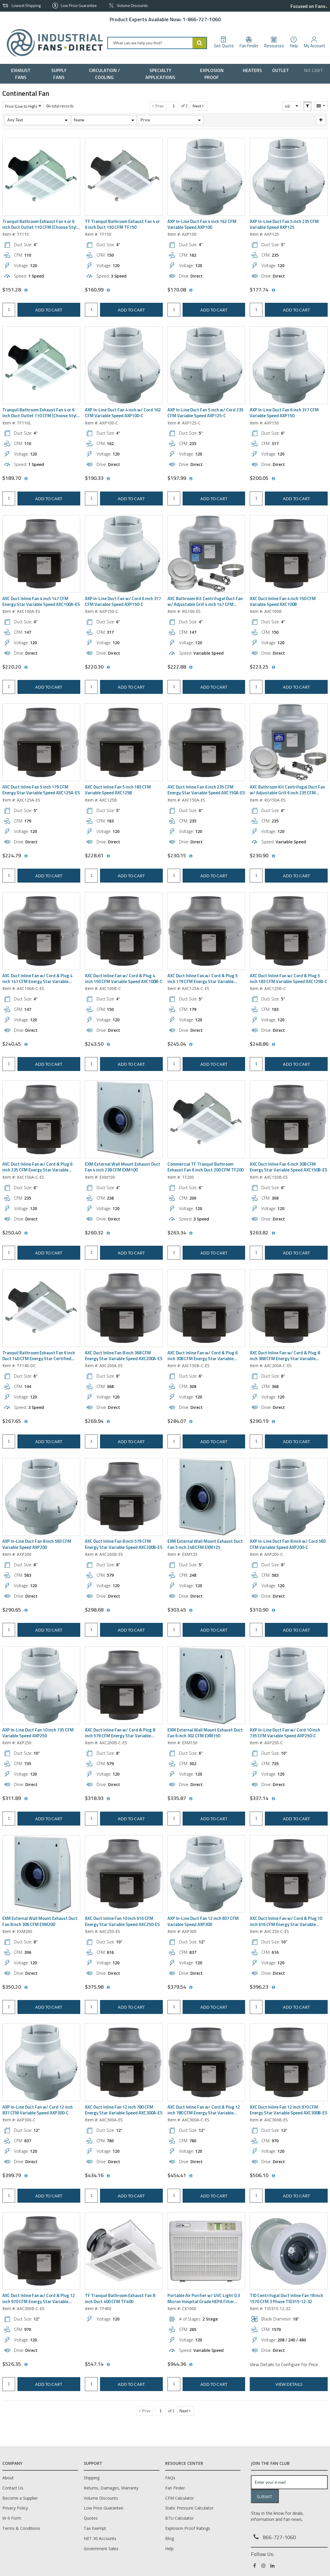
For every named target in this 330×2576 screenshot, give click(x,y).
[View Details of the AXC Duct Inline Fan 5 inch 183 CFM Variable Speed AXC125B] (124, 742)
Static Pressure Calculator (189, 2508)
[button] (198, 106)
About (8, 2477)
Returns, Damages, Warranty (111, 2488)
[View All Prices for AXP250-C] (273, 1799)
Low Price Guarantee (103, 2508)
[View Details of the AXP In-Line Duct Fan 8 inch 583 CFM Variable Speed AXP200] (41, 1496)
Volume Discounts (101, 2498)
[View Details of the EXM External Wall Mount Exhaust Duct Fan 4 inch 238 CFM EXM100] (124, 1119)
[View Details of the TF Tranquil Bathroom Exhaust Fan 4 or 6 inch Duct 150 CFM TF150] (124, 176)
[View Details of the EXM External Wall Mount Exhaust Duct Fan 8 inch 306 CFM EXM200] (41, 1874)
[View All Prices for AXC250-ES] (108, 1987)
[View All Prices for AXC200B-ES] (108, 1610)
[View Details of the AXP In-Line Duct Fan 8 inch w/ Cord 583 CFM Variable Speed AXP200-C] (288, 1496)
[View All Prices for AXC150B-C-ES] (191, 1422)
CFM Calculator (179, 2498)
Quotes (91, 2518)
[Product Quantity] (8, 310)
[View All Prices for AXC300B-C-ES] (26, 2365)
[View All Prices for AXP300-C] (26, 2176)
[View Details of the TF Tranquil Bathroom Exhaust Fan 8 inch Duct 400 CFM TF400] (124, 2251)
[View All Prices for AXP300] (191, 1987)
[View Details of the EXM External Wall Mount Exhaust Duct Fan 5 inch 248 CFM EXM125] (206, 1496)
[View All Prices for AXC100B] (273, 667)
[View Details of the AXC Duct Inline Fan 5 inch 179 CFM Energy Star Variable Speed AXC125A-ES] (41, 742)
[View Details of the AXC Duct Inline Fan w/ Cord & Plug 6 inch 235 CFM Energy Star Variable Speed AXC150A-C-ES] (41, 1119)
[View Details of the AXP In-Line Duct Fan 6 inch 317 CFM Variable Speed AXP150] (288, 365)
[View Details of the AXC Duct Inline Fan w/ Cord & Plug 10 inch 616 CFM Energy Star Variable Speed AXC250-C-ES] (288, 1874)
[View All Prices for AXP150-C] (108, 667)
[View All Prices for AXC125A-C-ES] (191, 1045)
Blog (169, 2538)
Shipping (91, 2477)
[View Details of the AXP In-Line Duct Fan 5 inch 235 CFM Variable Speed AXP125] (288, 176)
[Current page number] (174, 106)
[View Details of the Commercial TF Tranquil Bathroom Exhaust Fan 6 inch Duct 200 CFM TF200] (206, 1119)
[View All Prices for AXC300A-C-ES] (191, 2176)
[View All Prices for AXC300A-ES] (108, 2176)
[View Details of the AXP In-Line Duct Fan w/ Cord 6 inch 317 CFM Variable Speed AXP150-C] (124, 554)
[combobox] (157, 43)
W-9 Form (11, 2518)
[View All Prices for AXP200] (26, 1610)
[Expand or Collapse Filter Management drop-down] (320, 120)
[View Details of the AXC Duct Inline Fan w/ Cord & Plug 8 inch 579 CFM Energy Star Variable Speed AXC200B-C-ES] (124, 1685)
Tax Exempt (95, 2528)
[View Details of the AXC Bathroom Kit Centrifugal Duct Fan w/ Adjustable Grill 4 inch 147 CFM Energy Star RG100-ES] (206, 554)
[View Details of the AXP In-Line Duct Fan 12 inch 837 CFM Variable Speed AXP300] (206, 1874)
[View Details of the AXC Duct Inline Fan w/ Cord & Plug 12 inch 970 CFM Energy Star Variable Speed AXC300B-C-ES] (41, 2251)
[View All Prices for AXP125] (273, 290)
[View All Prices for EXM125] (191, 1610)
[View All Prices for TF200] (191, 1233)
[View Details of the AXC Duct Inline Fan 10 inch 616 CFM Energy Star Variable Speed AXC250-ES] (124, 1874)
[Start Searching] (199, 43)
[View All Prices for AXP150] (273, 479)
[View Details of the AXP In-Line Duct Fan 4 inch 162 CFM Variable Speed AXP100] (206, 176)
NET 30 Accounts (100, 2538)
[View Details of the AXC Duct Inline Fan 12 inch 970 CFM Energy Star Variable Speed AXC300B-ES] (288, 2062)
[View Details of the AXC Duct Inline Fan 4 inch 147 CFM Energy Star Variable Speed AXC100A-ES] (41, 554)
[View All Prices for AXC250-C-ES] (273, 1987)
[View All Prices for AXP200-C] (273, 1610)
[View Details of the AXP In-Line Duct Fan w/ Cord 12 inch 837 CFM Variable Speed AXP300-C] (41, 2062)
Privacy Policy (15, 2508)
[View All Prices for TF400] (108, 2365)
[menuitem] (22, 74)
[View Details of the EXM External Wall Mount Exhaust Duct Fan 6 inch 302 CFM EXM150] (206, 1685)
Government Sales (101, 2548)
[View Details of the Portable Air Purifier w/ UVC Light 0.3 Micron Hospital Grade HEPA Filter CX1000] (206, 2251)
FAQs (170, 2477)
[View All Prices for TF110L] (26, 479)
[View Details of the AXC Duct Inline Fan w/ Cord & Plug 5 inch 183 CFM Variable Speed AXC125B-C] (288, 931)
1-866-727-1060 (202, 19)
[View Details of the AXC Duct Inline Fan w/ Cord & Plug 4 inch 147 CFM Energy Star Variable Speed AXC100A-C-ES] (41, 931)
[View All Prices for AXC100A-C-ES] (26, 1045)
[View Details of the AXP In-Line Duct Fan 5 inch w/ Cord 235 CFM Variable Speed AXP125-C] (206, 365)
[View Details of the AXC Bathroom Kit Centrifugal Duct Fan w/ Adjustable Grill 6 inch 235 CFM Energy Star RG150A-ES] (288, 742)
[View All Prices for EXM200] (26, 1987)
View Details (288, 2384)
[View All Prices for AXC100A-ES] (26, 667)
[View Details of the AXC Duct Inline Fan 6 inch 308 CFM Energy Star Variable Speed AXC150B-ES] (288, 1119)
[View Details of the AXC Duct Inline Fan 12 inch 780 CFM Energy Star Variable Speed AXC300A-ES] (124, 2062)
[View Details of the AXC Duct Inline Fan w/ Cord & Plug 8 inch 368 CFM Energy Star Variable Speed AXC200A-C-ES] (288, 1308)
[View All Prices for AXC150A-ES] (191, 856)
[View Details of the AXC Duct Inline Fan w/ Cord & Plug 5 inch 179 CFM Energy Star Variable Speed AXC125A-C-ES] (206, 931)
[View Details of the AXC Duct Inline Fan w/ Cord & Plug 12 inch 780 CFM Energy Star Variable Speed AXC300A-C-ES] (206, 2062)
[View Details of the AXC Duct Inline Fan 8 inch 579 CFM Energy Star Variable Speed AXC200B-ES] (124, 1496)
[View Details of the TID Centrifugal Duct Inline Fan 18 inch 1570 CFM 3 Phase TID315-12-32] (288, 2251)
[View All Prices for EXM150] (191, 1799)
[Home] (52, 43)
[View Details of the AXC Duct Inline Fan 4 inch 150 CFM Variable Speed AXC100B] (288, 554)
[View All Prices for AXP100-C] (108, 479)
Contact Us (12, 2488)
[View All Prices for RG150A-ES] (273, 856)
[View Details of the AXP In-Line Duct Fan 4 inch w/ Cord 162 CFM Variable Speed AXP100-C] (124, 365)
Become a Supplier (20, 2498)
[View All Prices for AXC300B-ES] (273, 2176)
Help (169, 2548)
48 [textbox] (287, 106)
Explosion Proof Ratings (187, 2528)
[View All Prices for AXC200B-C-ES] (108, 1799)
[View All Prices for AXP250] (26, 1799)
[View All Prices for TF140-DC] (26, 1422)
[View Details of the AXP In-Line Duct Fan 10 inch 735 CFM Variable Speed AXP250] (41, 1685)
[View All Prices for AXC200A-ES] (108, 1422)
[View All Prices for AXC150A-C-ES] (26, 1233)
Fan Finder (175, 2488)
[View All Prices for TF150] (108, 290)
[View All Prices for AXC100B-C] (108, 1045)
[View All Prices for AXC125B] (108, 856)
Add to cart (48, 310)
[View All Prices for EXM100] (108, 1233)
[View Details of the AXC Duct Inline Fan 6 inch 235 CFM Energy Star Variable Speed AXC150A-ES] (206, 742)
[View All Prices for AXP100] (191, 290)
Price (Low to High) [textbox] (21, 106)
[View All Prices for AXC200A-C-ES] (273, 1422)
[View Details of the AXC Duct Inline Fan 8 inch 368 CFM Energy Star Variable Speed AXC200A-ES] (124, 1308)
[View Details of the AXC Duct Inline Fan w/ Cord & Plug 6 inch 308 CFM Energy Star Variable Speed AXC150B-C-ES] (206, 1308)
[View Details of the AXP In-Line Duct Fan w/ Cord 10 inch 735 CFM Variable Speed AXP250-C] (288, 1685)
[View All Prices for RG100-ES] (191, 667)
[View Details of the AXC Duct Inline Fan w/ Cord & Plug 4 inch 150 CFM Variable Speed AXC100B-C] (124, 931)
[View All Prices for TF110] (26, 290)
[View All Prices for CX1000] (191, 2365)
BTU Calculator (179, 2518)
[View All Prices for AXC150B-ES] (273, 1233)
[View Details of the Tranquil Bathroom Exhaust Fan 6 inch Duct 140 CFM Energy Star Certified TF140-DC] (41, 1308)
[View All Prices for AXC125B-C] (273, 1045)
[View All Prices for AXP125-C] (191, 479)
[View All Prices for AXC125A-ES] (26, 856)
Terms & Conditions (21, 2528)
